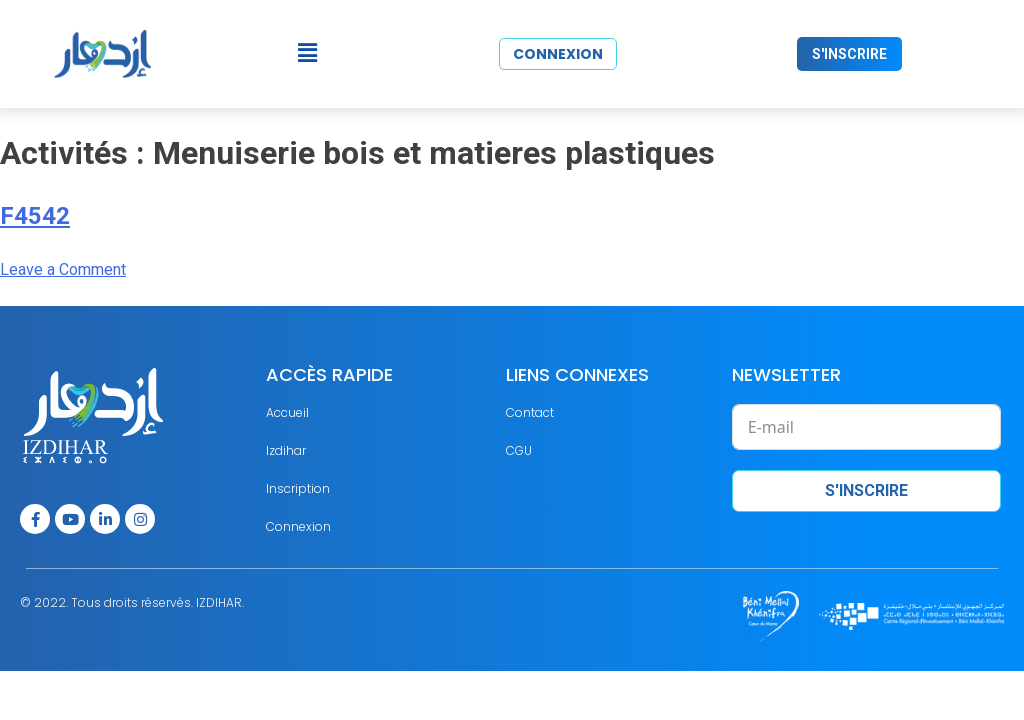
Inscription (298, 488)
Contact (530, 412)
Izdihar (286, 450)
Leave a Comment (63, 269)
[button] (307, 54)
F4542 (35, 216)
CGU (519, 450)
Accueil (287, 412)
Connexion (298, 526)
